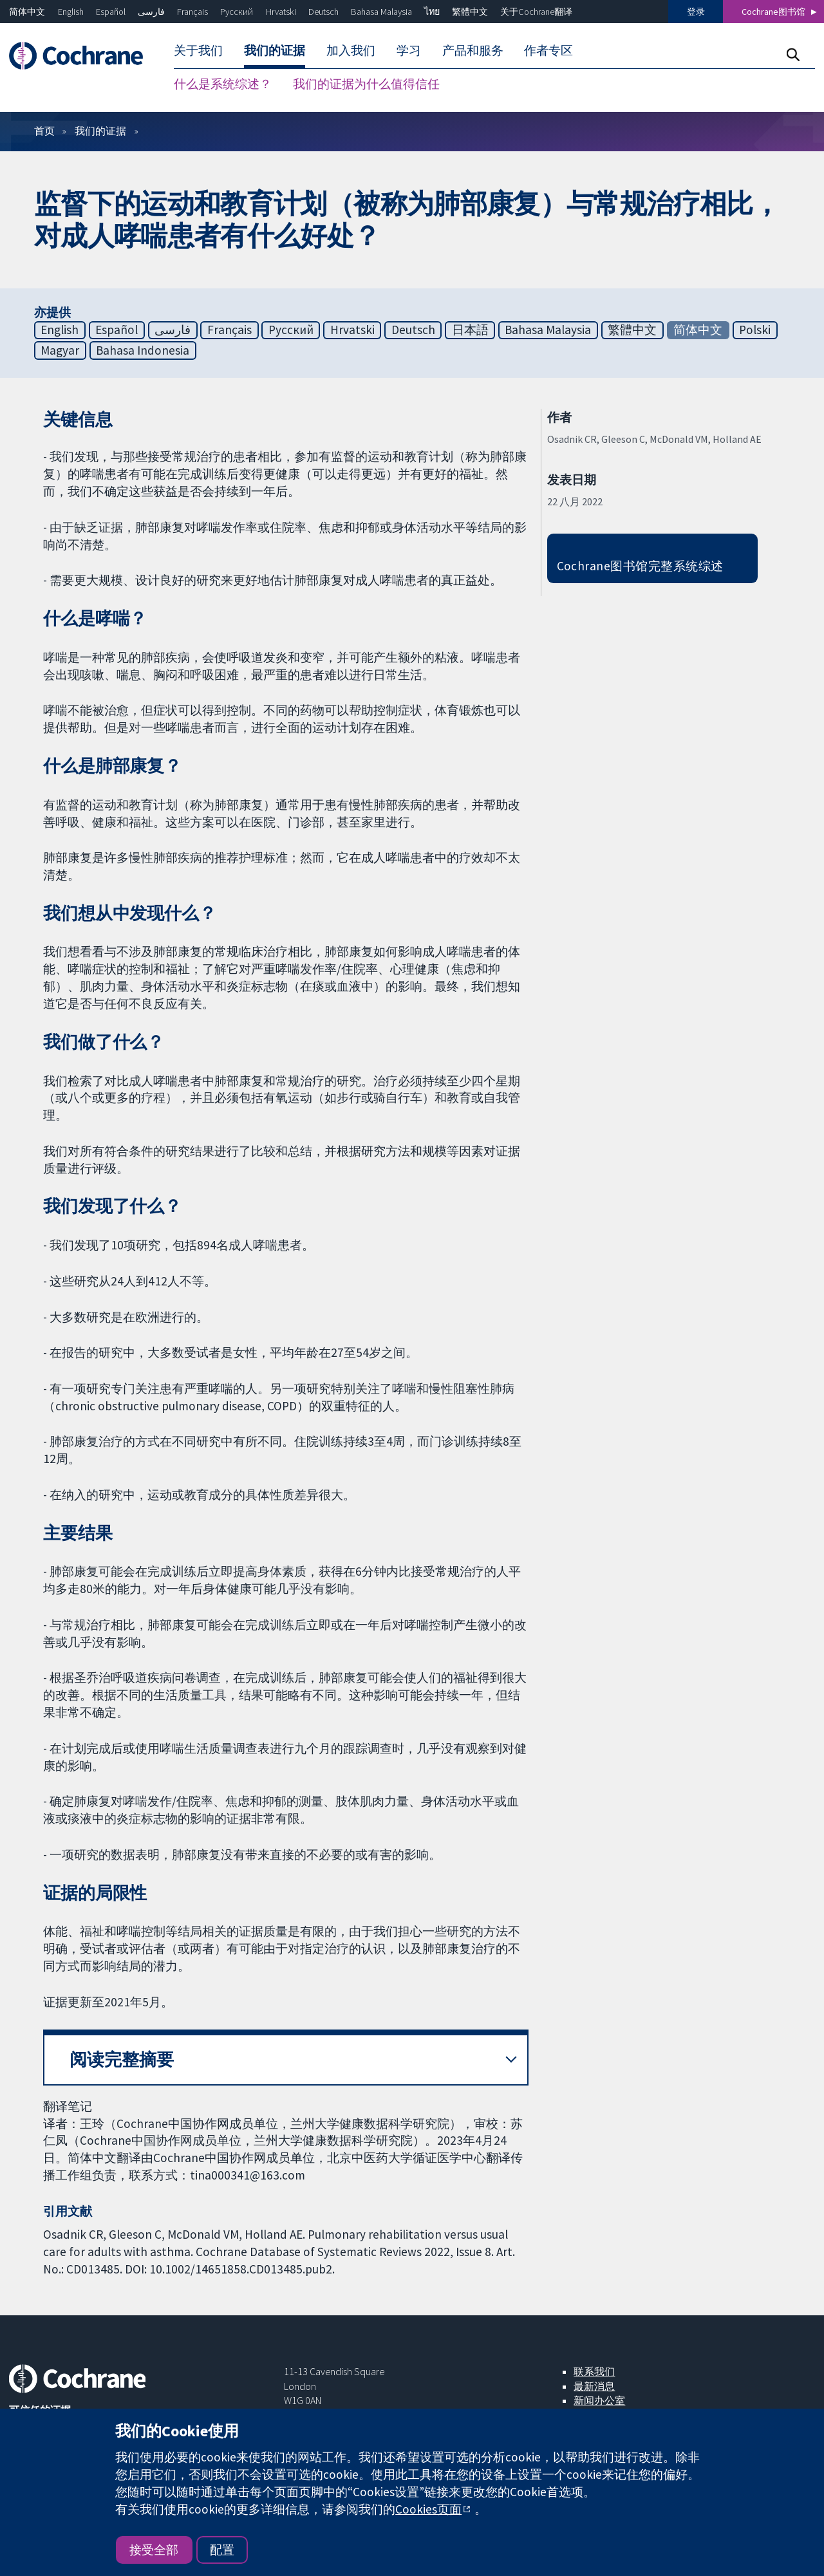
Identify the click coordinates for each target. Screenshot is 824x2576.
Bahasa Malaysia (381, 11)
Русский (236, 11)
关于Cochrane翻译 (536, 11)
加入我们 (350, 50)
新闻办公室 (599, 2400)
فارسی (151, 11)
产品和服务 (472, 50)
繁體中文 (470, 11)
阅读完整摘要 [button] (122, 2059)
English (71, 11)
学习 (409, 50)
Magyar (60, 350)
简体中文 (27, 11)
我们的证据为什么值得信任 (366, 83)
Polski (755, 329)
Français (192, 11)
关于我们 (198, 50)
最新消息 (594, 2386)
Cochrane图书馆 (773, 11)
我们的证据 (274, 50)
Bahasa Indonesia (142, 350)
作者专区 (548, 50)
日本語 (470, 329)
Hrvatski (281, 11)
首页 (44, 130)
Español (111, 11)
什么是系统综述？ (223, 83)
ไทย (432, 11)
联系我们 (594, 2371)
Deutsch (323, 11)
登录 (696, 11)
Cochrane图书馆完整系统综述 (640, 566)
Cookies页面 (428, 2509)
